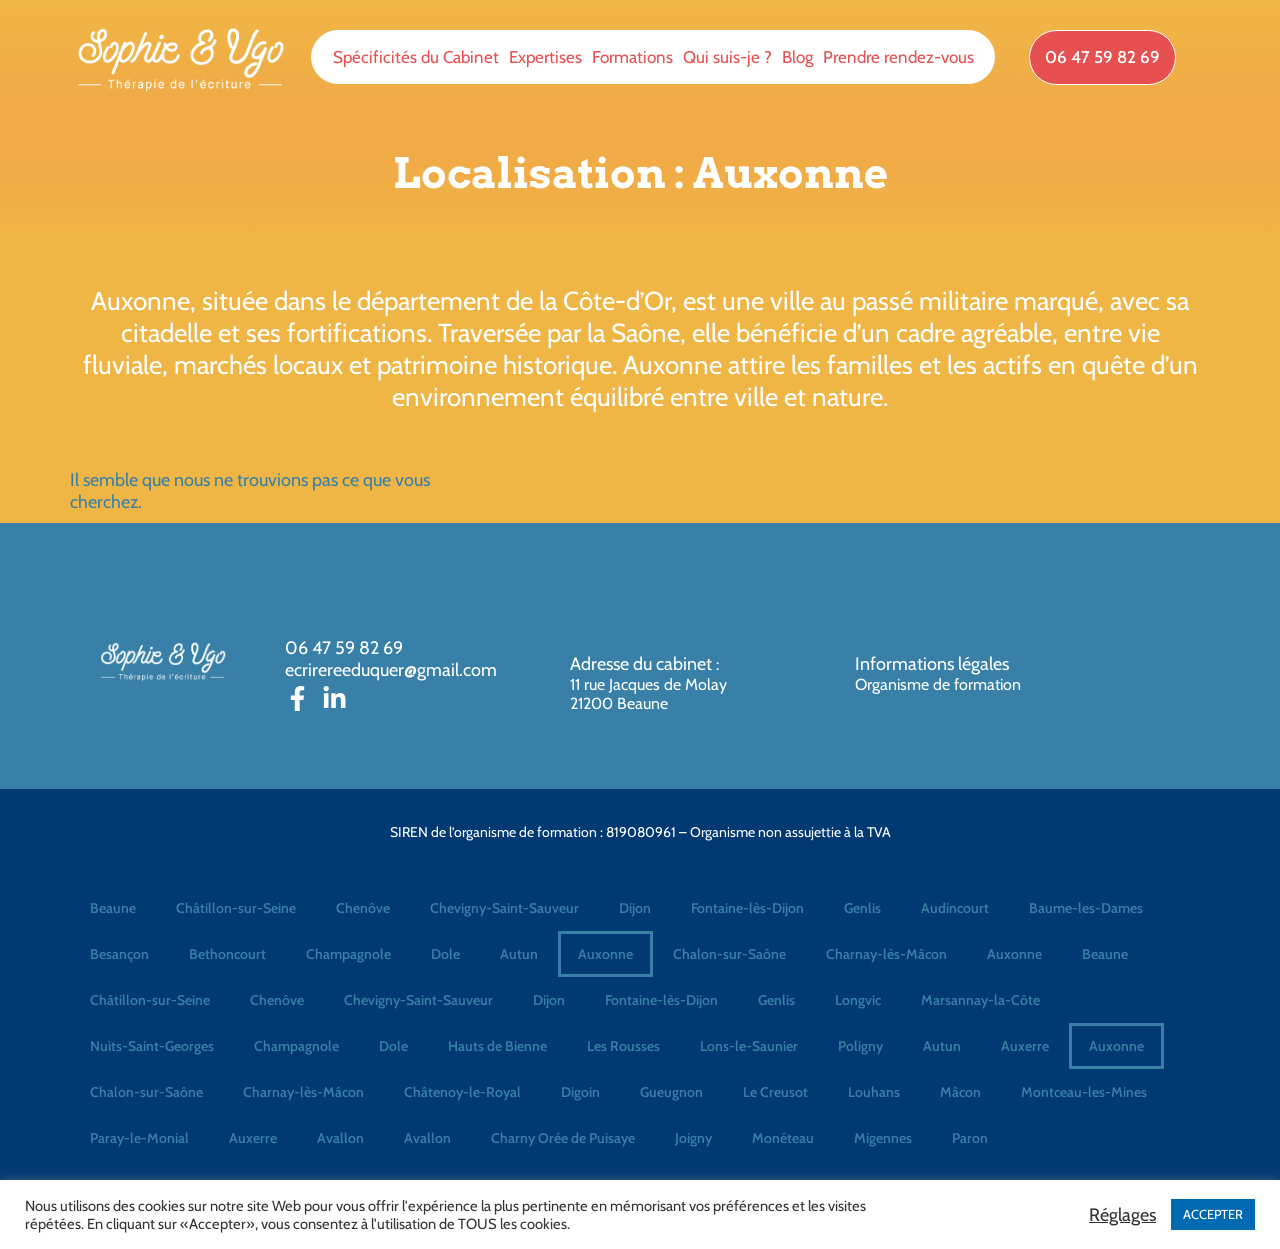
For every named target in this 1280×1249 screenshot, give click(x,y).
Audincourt (955, 908)
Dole (445, 954)
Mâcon (960, 1092)
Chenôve (363, 908)
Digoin (580, 1092)
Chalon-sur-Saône (729, 954)
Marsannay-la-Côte (980, 1000)
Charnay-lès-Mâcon (886, 954)
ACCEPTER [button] (1213, 1214)
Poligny (860, 1046)
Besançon (119, 954)
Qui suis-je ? (727, 57)
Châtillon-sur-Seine (236, 908)
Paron (970, 1138)
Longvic (858, 1000)
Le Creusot (775, 1092)
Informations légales (932, 664)
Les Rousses (623, 1046)
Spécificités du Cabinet (416, 57)
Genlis (862, 908)
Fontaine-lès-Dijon (747, 908)
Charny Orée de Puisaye (563, 1138)
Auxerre (1025, 1046)
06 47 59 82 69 (344, 648)
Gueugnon (671, 1092)
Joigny (693, 1138)
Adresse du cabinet (643, 664)
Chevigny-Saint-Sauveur (504, 908)
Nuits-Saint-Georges (152, 1046)
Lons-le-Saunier (749, 1046)
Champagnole (348, 954)
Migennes (883, 1138)
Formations (632, 57)
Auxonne (605, 954)
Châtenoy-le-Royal (462, 1092)
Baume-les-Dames (1086, 908)
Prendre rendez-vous (898, 57)
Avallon (340, 1138)
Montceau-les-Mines (1084, 1092)
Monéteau (783, 1138)
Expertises (545, 57)
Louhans (874, 1092)
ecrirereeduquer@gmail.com (391, 670)
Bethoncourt (227, 954)
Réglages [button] (1122, 1215)
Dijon (635, 908)
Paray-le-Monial (139, 1138)
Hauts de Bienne (497, 1046)
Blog (797, 57)
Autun (519, 954)
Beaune (113, 908)
